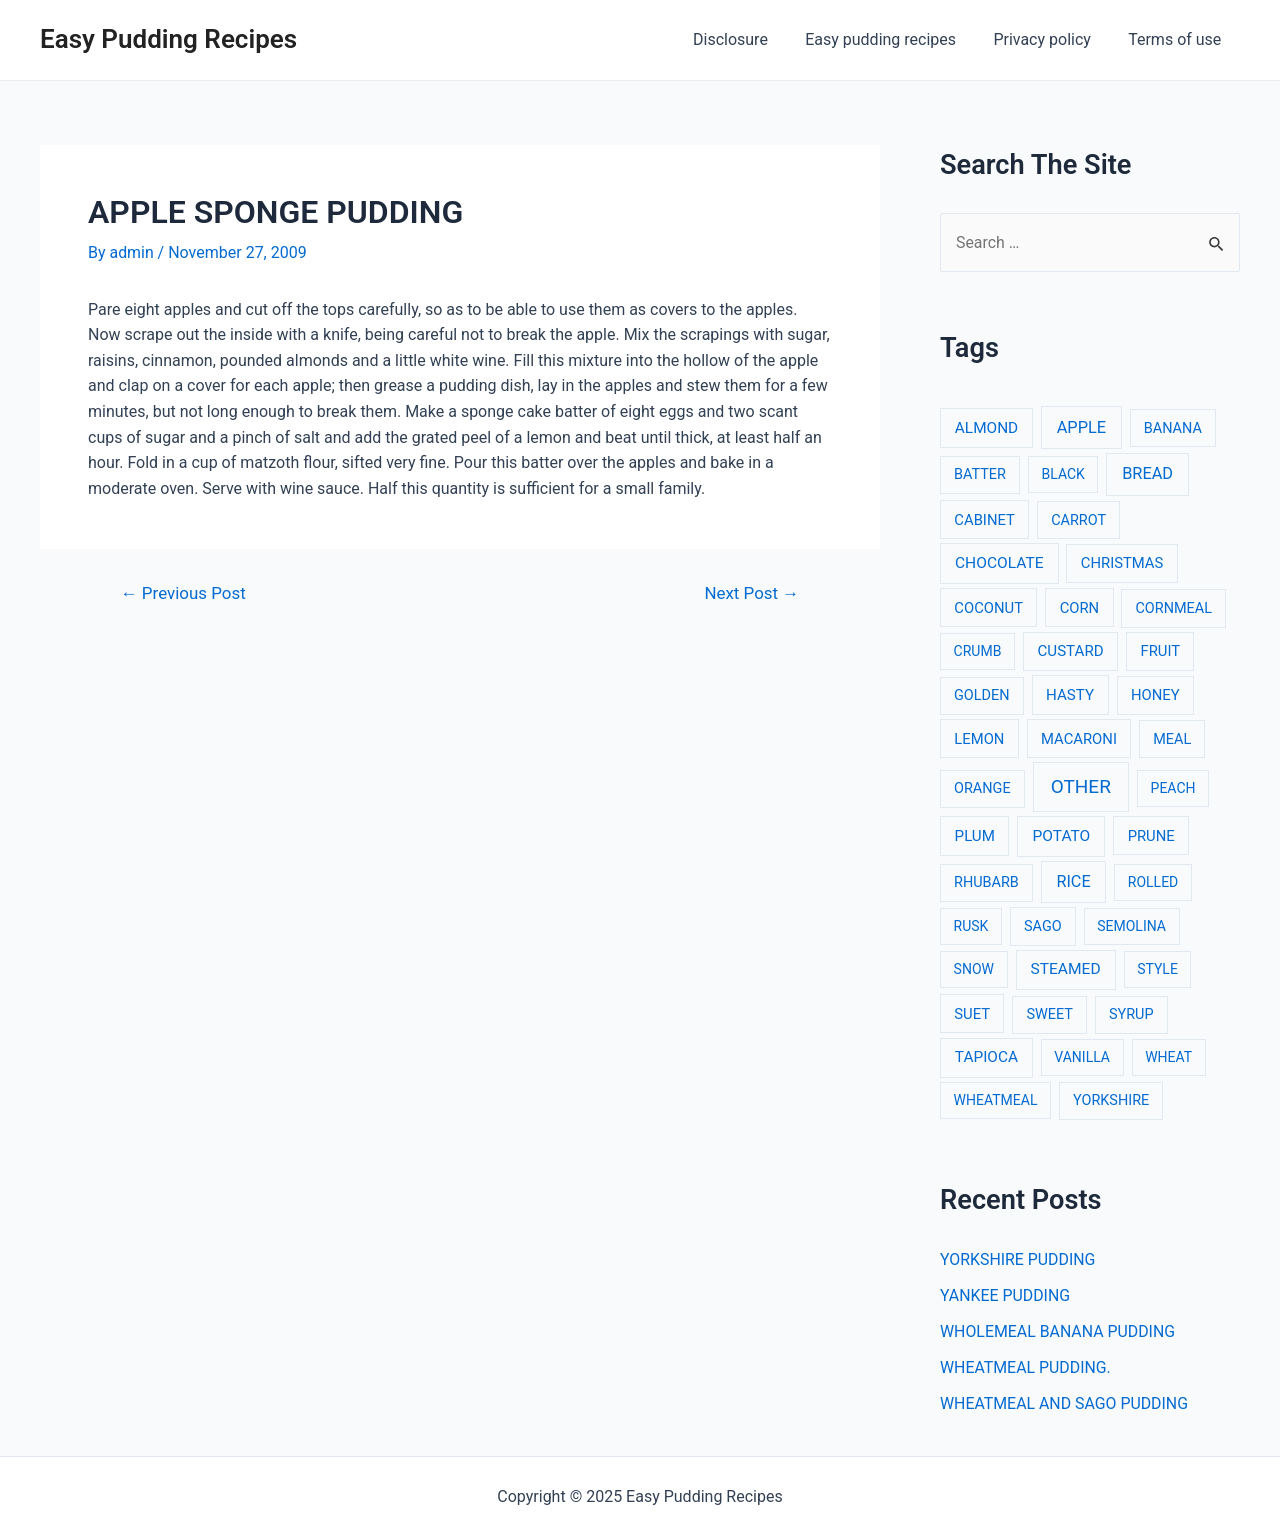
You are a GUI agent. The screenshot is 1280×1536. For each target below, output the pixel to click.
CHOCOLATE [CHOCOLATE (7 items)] (999, 563)
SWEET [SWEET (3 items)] (1049, 1014)
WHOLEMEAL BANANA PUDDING (1058, 1331)
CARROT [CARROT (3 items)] (1078, 520)
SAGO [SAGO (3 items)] (1043, 926)
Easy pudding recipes (893, 39)
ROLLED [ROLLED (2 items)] (1153, 882)
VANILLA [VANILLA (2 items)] (1082, 1058)
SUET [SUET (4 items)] (972, 1014)
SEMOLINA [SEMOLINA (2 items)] (1131, 926)
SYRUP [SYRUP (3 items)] (1131, 1014)
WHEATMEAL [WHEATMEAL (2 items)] (996, 1101)
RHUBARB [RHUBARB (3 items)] (986, 882)
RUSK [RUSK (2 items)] (971, 926)
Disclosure (749, 39)
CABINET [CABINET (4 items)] (984, 520)
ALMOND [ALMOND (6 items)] (986, 428)
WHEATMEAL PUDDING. (1026, 1367)
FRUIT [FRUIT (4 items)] (1161, 651)
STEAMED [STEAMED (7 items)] (1066, 970)
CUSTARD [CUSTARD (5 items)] (1071, 651)
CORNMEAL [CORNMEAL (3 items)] (1173, 608)
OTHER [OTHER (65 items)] (1081, 786)
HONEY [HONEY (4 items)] (1155, 695)
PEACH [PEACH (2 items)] (1173, 788)
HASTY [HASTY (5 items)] (1070, 695)
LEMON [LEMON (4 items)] (979, 739)
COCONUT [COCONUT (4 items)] (988, 608)
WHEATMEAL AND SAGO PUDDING (1065, 1403)
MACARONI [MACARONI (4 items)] (1079, 739)
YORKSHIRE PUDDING (1018, 1259)
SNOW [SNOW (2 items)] (974, 970)
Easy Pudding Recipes (168, 39)
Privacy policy (1050, 39)
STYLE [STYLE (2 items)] (1157, 970)
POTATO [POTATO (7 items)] (1061, 836)
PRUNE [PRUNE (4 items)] (1151, 836)
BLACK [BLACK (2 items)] (1063, 475)
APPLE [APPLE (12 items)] (1081, 427)
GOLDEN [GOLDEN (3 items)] (982, 695)
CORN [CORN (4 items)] (1080, 608)
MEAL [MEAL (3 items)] (1172, 739)
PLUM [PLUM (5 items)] (975, 836)
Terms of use (1177, 39)
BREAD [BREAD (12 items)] (1147, 474)
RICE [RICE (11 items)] (1073, 881)
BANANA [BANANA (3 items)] (1173, 428)
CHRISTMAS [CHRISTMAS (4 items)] (1122, 563)
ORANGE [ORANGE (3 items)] (982, 788)
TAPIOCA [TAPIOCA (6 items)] (986, 1058)
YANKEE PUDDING (1005, 1295)
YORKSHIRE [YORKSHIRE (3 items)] (1111, 1101)
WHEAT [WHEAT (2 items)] (1168, 1058)
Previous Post (184, 593)
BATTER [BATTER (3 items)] (980, 475)
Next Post (751, 593)
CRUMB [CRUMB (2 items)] (978, 651)
